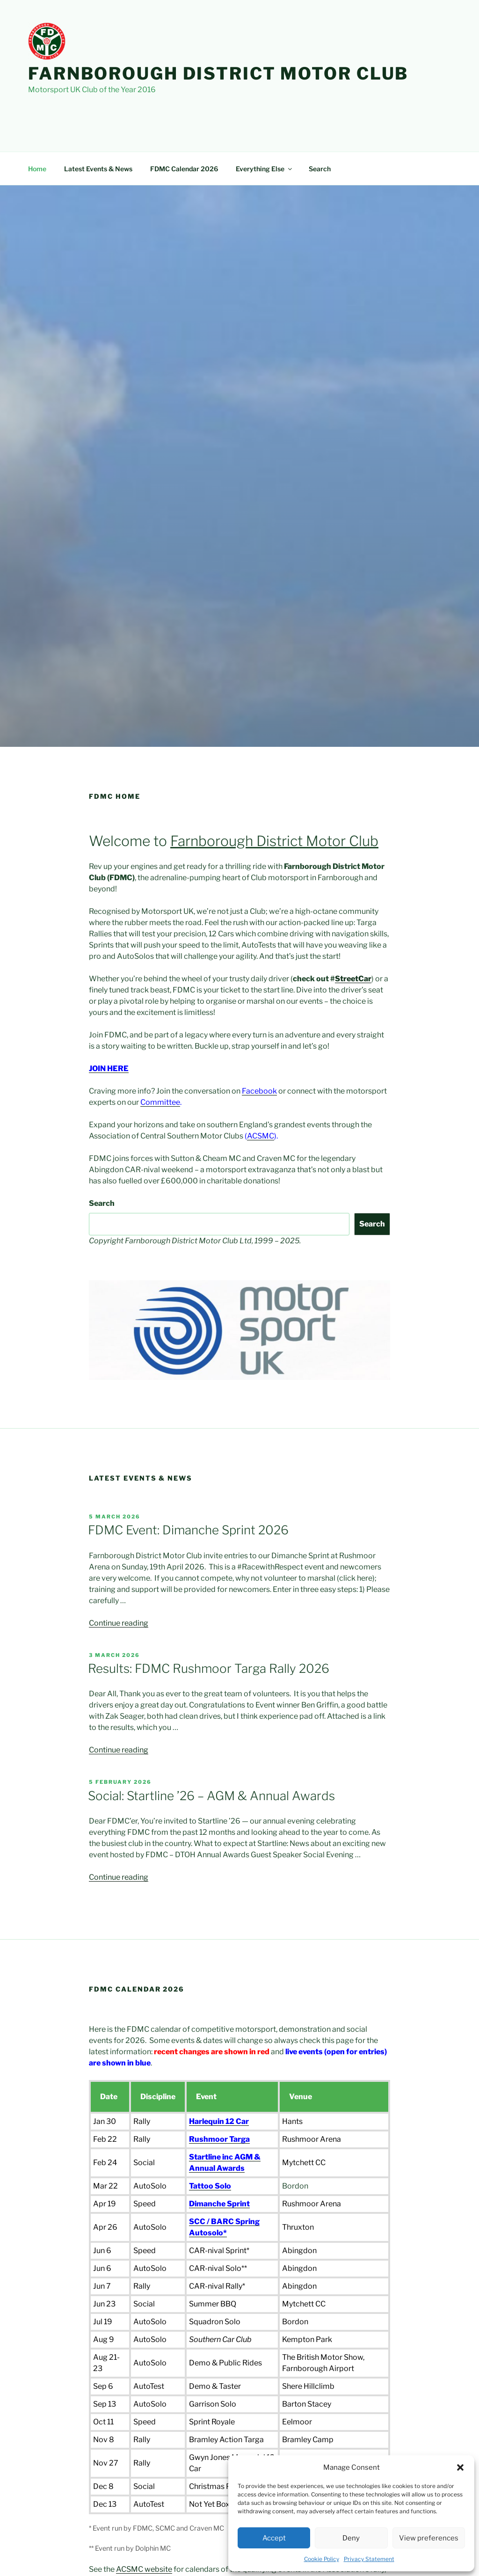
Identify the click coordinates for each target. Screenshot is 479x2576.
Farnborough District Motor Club (218, 73)
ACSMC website (144, 2569)
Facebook (259, 1091)
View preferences (428, 2538)
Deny (351, 2538)
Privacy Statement (369, 2558)
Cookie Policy (321, 2558)
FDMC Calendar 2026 (184, 169)
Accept (274, 2538)
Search (320, 169)
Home (37, 169)
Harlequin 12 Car (219, 2121)
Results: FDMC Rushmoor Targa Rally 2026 (208, 1668)
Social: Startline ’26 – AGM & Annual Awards (211, 1795)
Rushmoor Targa (219, 2139)
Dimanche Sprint (219, 2203)
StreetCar (353, 978)
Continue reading (118, 1623)
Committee (160, 1102)
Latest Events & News (98, 169)
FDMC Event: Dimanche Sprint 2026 (188, 1530)
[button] (460, 2467)
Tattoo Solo (210, 2186)
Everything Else (264, 169)
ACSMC (260, 1135)
